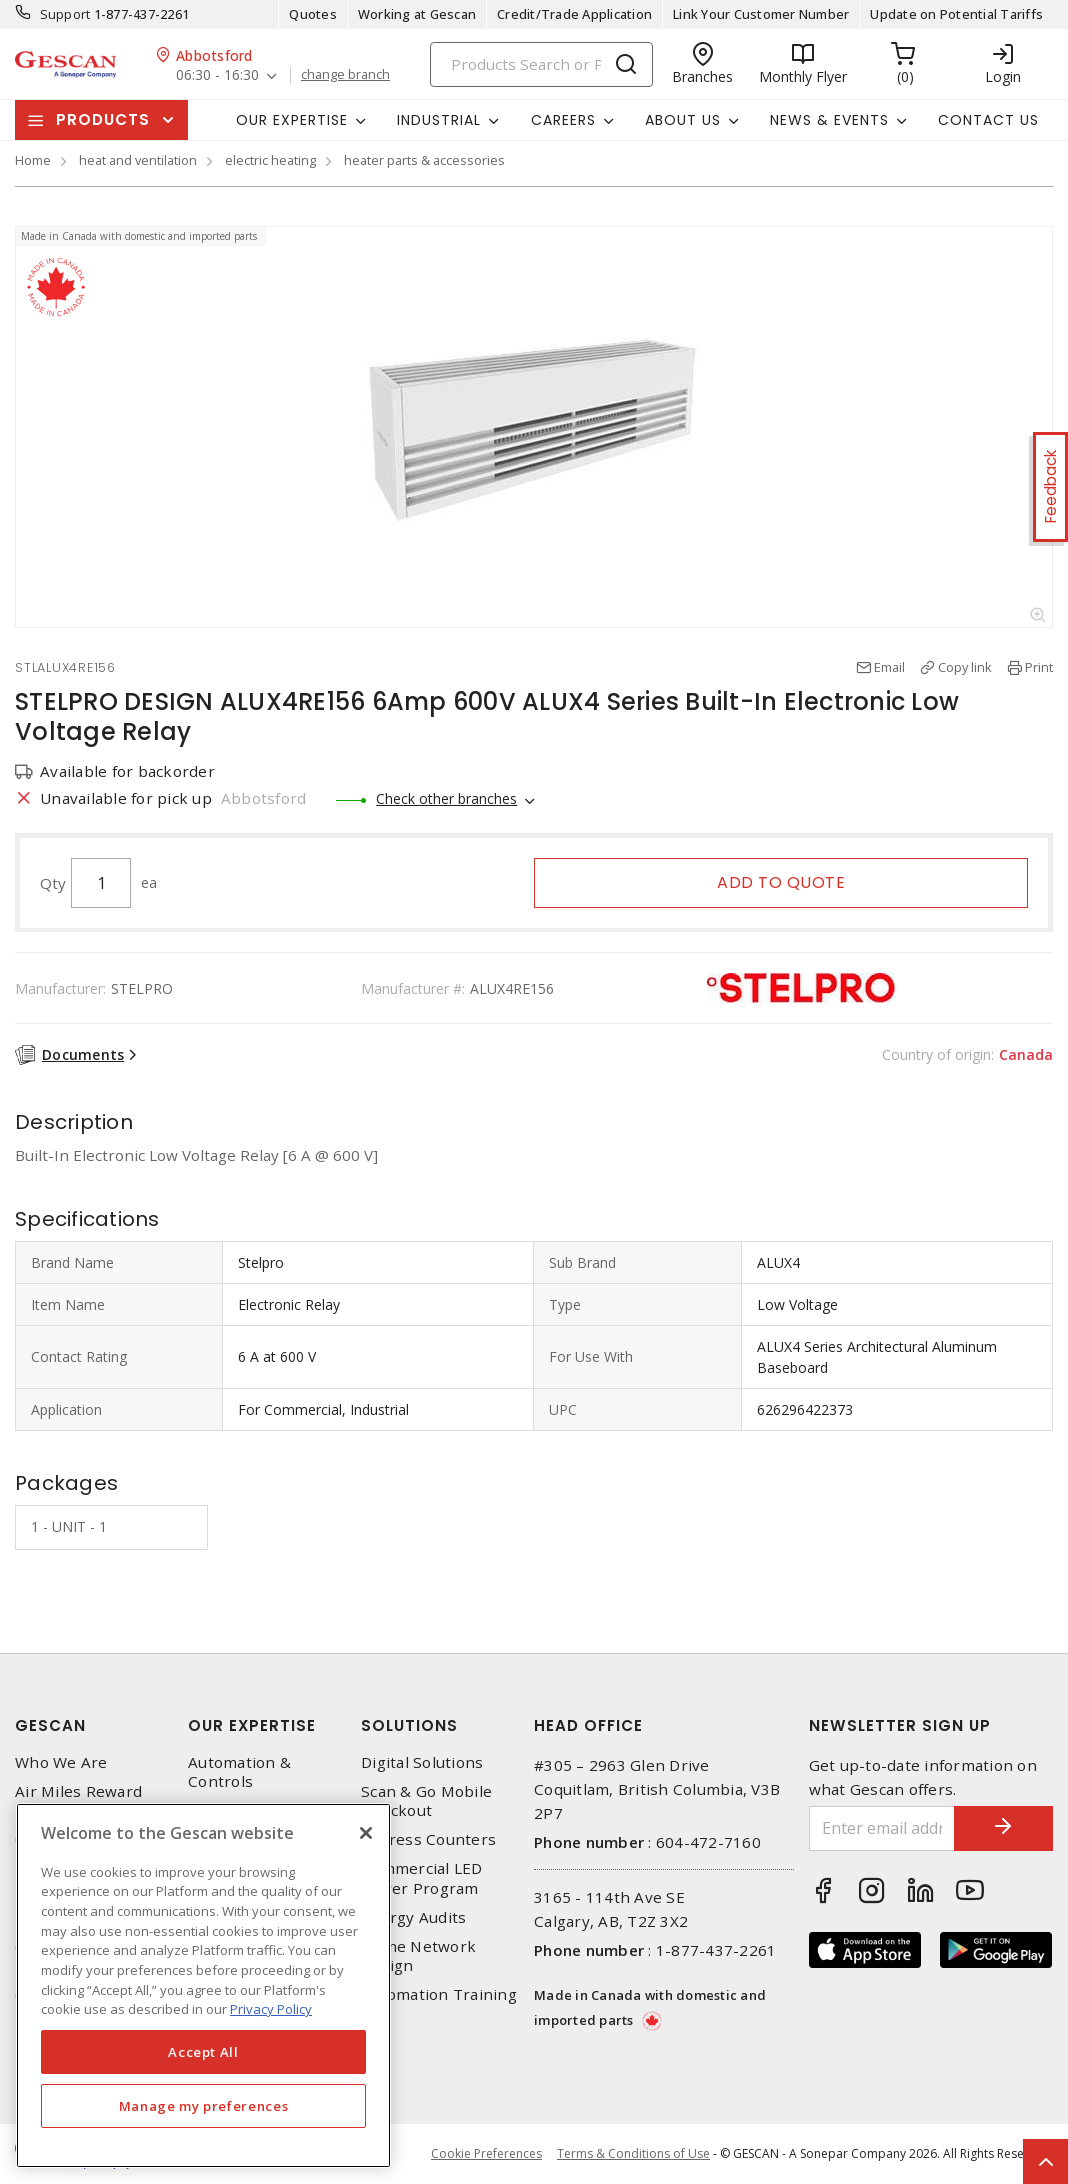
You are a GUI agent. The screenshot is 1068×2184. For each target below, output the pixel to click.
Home (33, 160)
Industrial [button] (439, 120)
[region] (203, 1985)
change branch (345, 75)
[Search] (541, 64)
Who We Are (61, 1762)
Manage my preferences (204, 2106)
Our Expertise (252, 1725)
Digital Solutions (422, 1762)
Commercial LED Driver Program (422, 1878)
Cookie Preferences (486, 2154)
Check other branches (446, 798)
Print (1039, 667)
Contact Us (988, 120)
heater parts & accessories (424, 160)
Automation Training (439, 1994)
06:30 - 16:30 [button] (217, 75)
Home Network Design (418, 1956)
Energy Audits (413, 1917)
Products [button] (103, 119)
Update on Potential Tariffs (956, 14)
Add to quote (781, 882)
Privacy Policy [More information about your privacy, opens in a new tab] (271, 2009)
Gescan (50, 1725)
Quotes (313, 14)
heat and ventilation (138, 160)
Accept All (203, 2052)
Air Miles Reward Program (78, 1801)
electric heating (270, 160)
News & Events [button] (829, 120)
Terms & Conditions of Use (633, 2153)
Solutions (409, 1725)
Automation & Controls (239, 1772)
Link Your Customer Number (761, 14)
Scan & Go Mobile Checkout (426, 1801)
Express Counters (428, 1839)
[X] (366, 1833)
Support (65, 14)
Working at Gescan (417, 14)
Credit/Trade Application (574, 14)
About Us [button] (683, 120)
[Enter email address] (882, 1828)
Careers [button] (563, 120)
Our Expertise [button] (292, 120)
